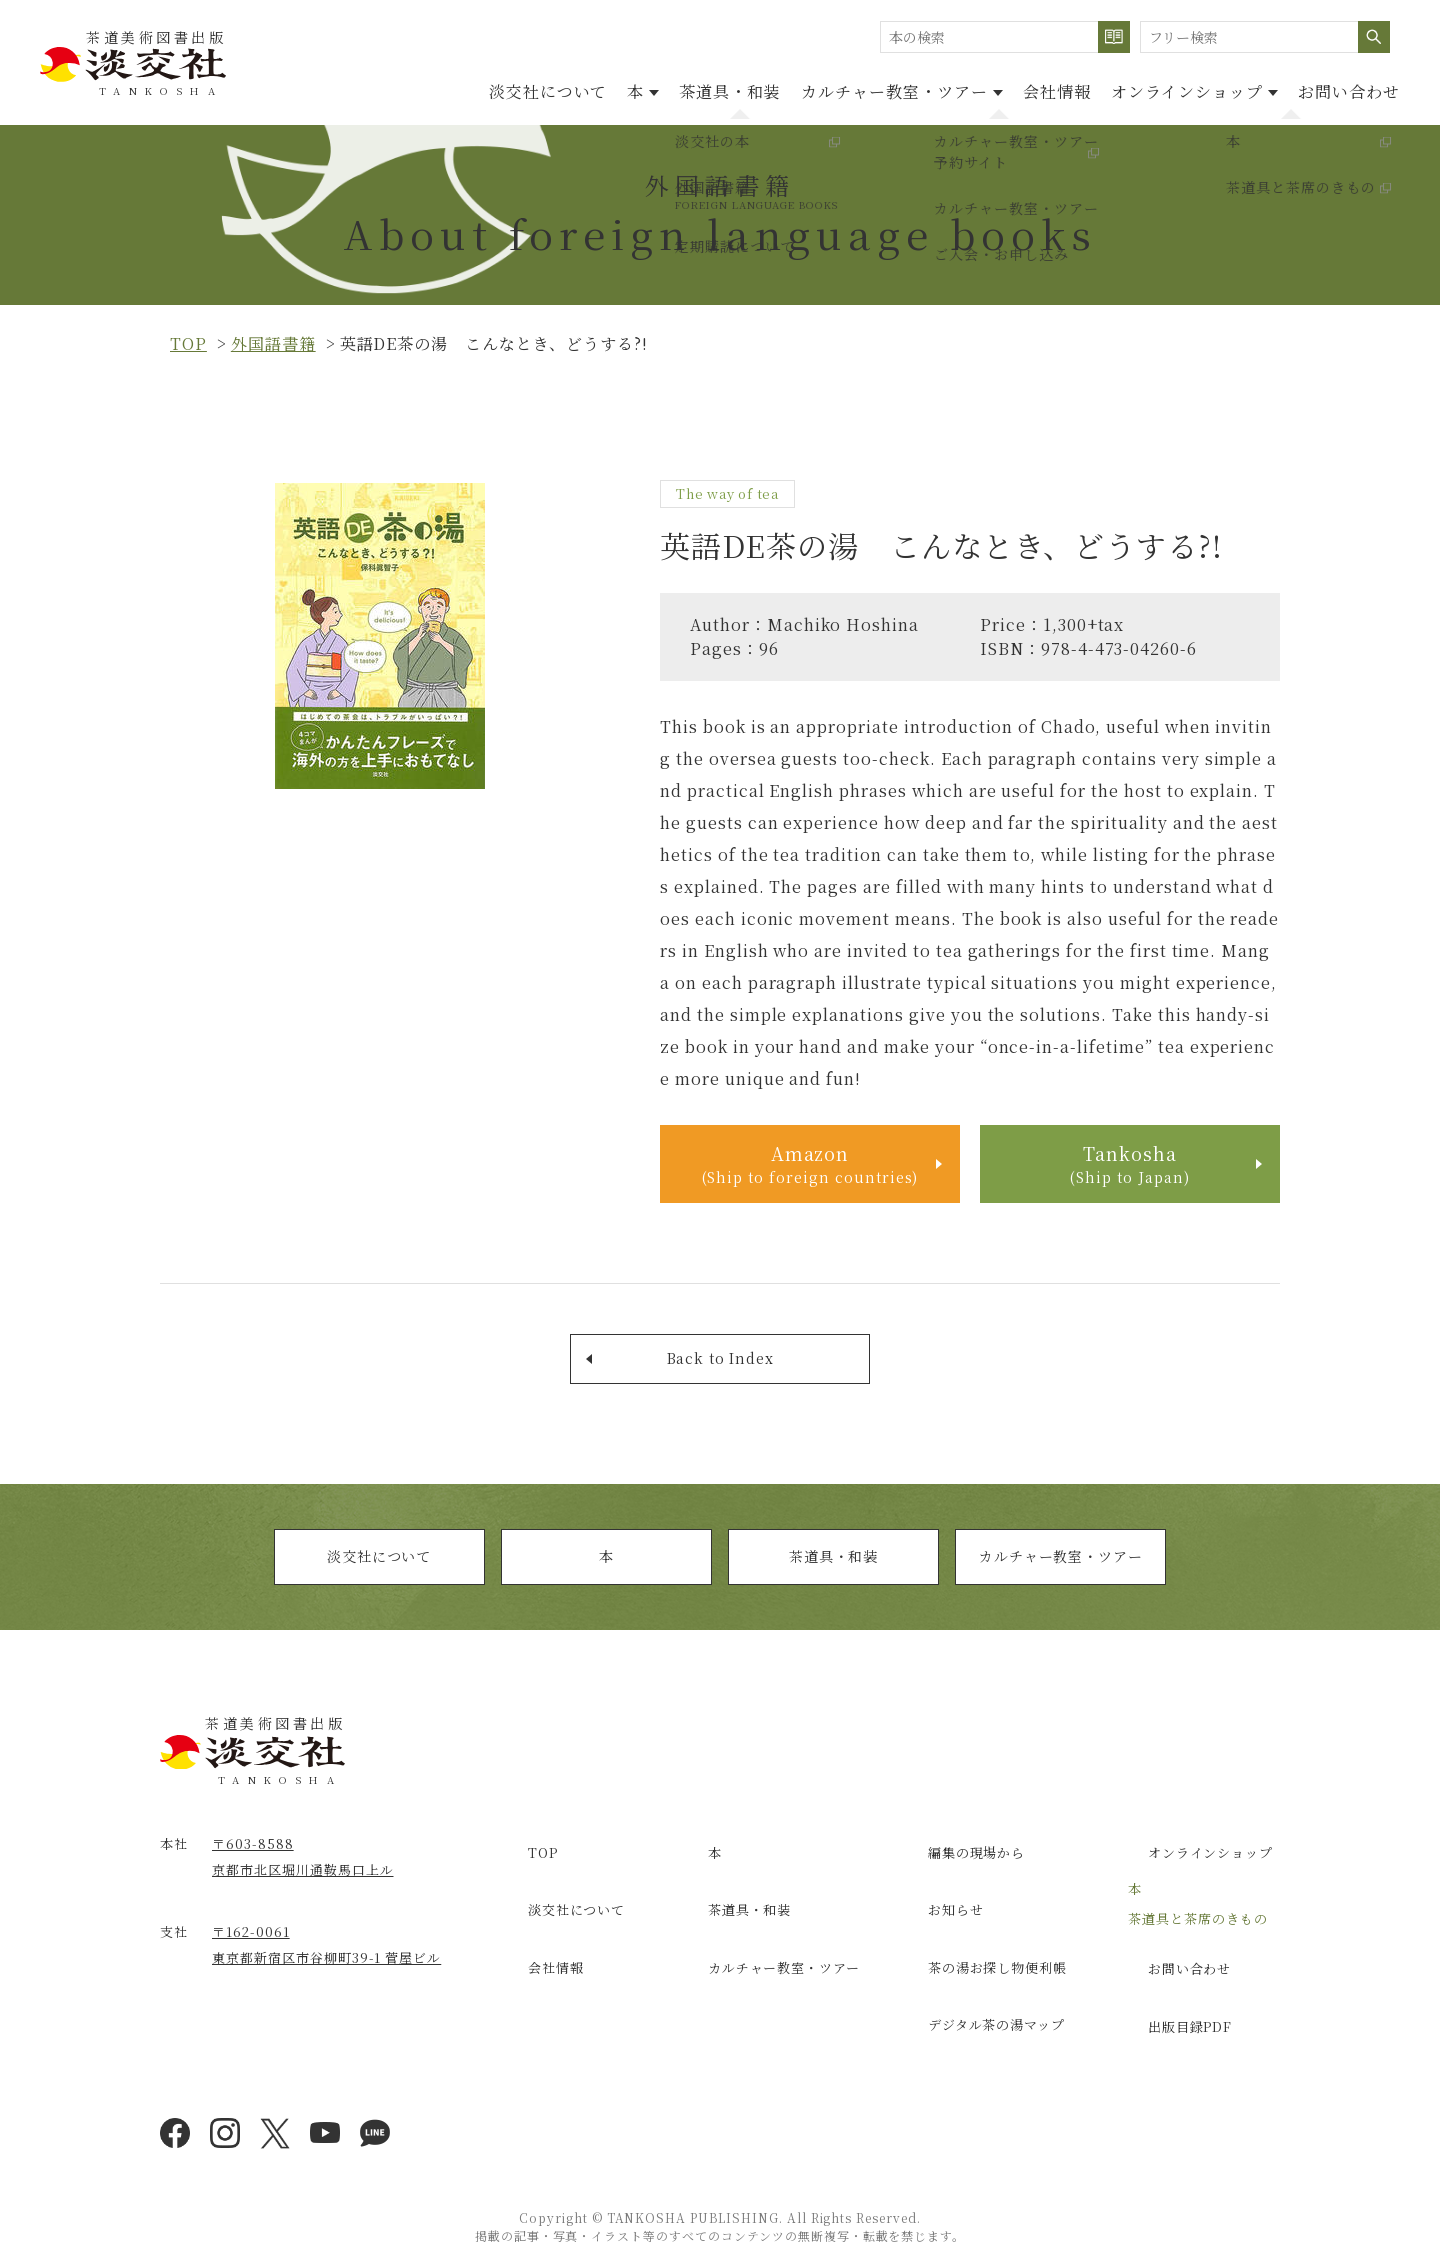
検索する (1114, 37)
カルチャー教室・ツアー (1060, 1573)
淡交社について (418, 88)
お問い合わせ (1339, 88)
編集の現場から (960, 1866)
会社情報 (1007, 88)
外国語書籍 (273, 343)
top (188, 343)
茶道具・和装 (640, 88)
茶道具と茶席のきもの (1198, 1924)
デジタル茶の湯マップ (982, 1995)
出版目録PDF (1173, 2011)
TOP (524, 1866)
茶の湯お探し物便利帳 (983, 1952)
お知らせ (938, 1909)
